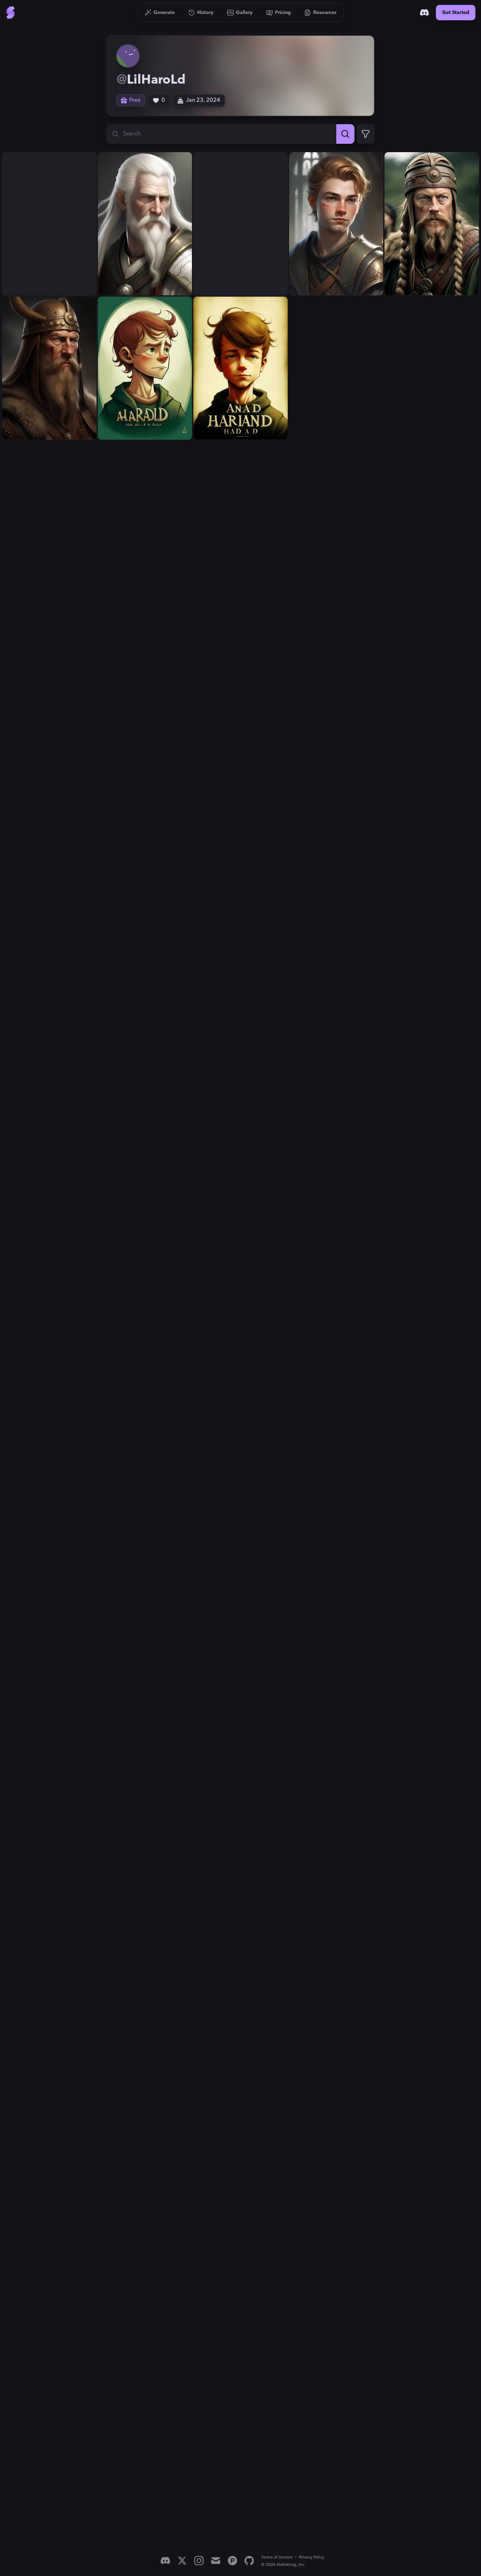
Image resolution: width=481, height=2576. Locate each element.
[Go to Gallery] (240, 12)
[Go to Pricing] (279, 12)
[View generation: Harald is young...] (240, 223)
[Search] (345, 134)
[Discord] (424, 12)
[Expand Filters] (366, 134)
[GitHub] (249, 2560)
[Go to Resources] (320, 12)
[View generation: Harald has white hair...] (49, 223)
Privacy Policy (311, 2557)
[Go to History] (201, 12)
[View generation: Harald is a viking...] (432, 223)
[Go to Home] (10, 12)
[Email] (215, 2560)
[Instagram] (199, 2560)
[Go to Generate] (160, 12)
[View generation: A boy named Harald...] (145, 368)
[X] (182, 2560)
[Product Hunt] (232, 2560)
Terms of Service (277, 2557)
